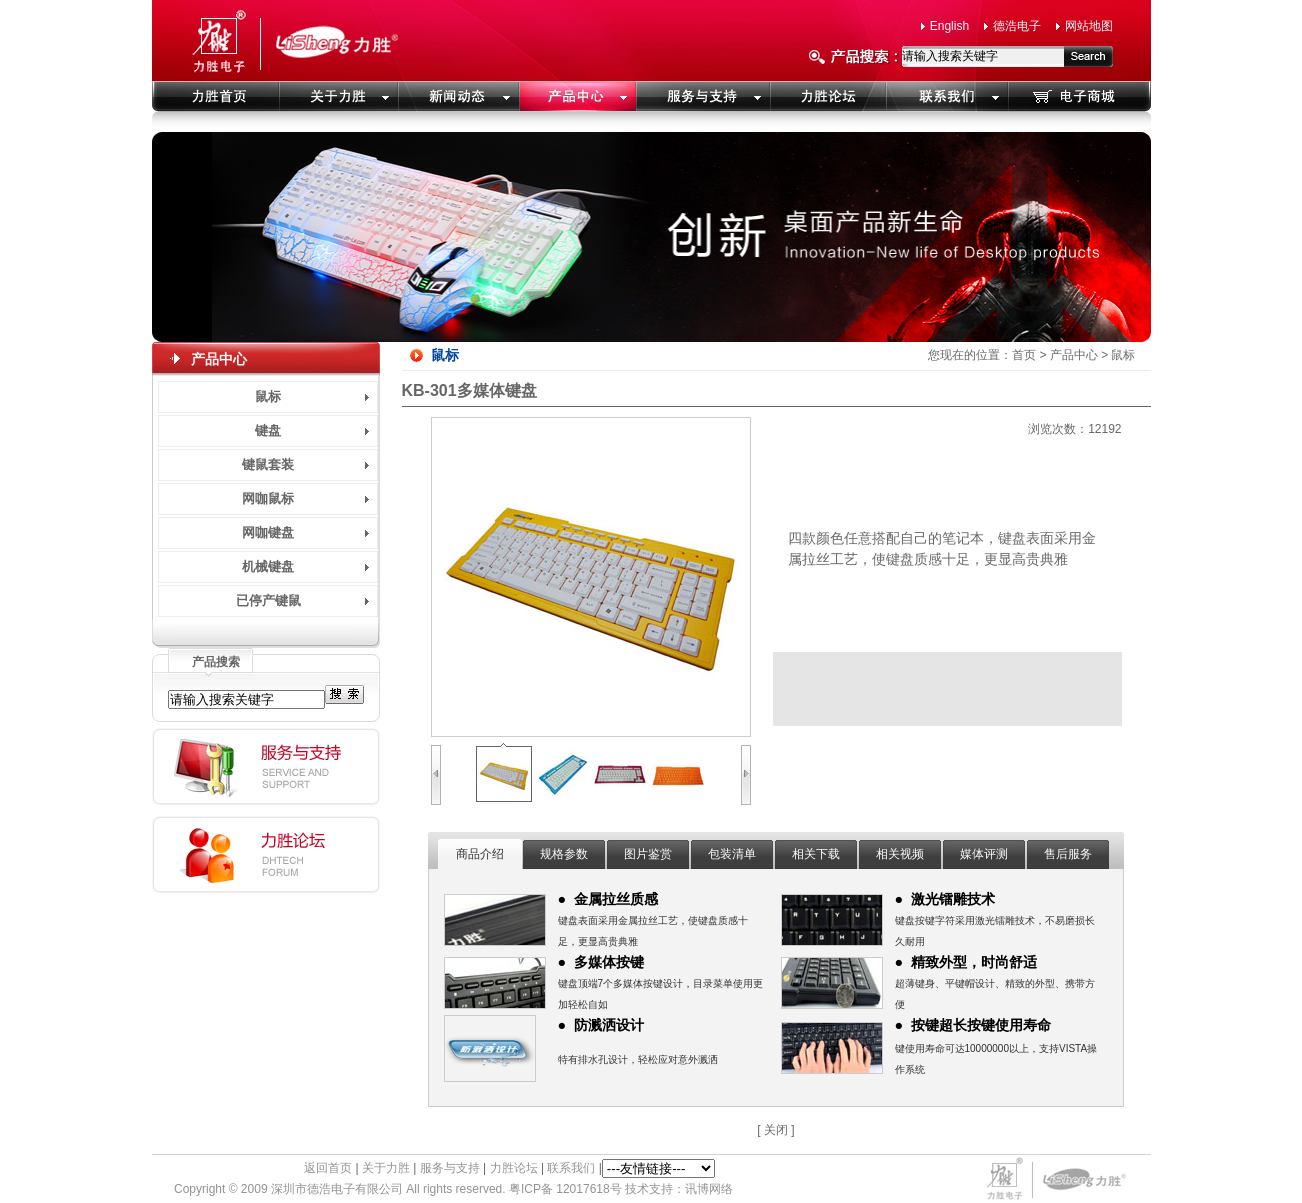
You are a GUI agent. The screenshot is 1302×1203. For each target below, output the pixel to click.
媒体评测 (984, 854)
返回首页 (328, 1168)
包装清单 (732, 854)
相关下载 (816, 854)
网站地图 (1089, 26)
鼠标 (268, 396)
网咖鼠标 (268, 498)
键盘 (268, 430)
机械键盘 (268, 566)
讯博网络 (709, 1189)
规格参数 (564, 854)
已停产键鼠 (268, 600)
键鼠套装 (268, 464)
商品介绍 (480, 854)
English (949, 26)
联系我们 (571, 1168)
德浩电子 (1017, 26)
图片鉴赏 (648, 854)
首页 (1024, 355)
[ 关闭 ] (775, 1130)
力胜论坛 (514, 1168)
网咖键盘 (268, 532)
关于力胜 (386, 1168)
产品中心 (1074, 355)
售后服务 (1068, 854)
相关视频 (900, 854)
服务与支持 (450, 1168)
